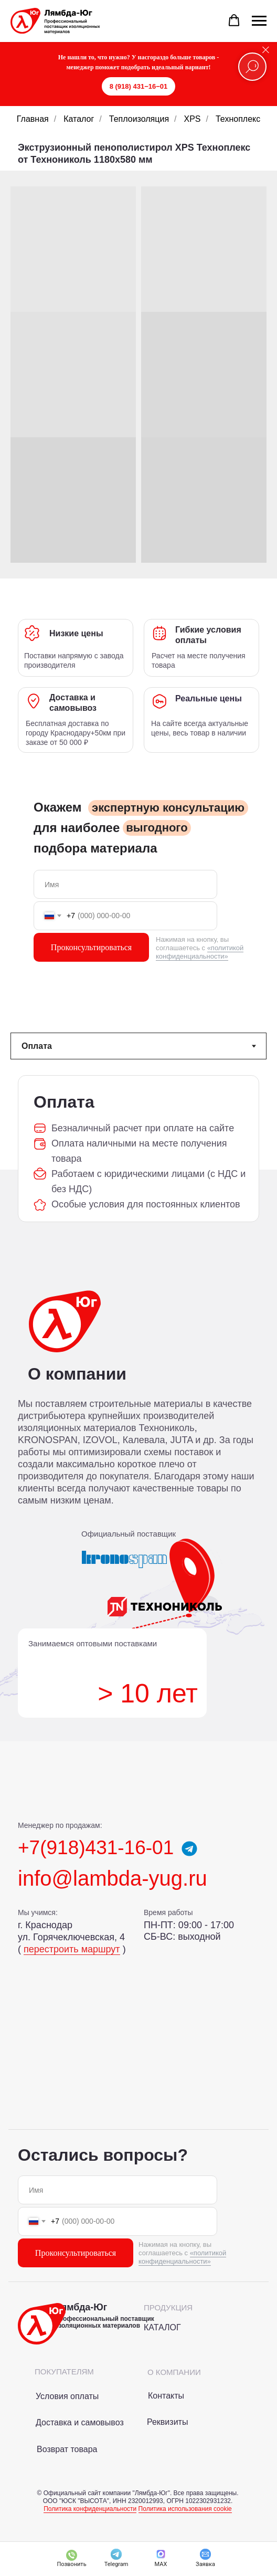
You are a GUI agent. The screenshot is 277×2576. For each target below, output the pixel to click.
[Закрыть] (266, 50)
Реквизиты (167, 2421)
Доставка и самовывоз (80, 2422)
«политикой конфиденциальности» (199, 952)
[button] (234, 20)
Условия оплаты (67, 2396)
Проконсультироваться (91, 947)
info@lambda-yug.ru (112, 1878)
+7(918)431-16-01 (96, 1847)
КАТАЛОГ (162, 2327)
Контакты (166, 2395)
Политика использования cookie (185, 2508)
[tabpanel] (138, 1148)
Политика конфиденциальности (90, 2508)
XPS (192, 118)
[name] (125, 884)
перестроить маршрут (72, 1949)
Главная (33, 118)
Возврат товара (67, 2449)
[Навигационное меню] (259, 21)
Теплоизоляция (139, 118)
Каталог (78, 118)
